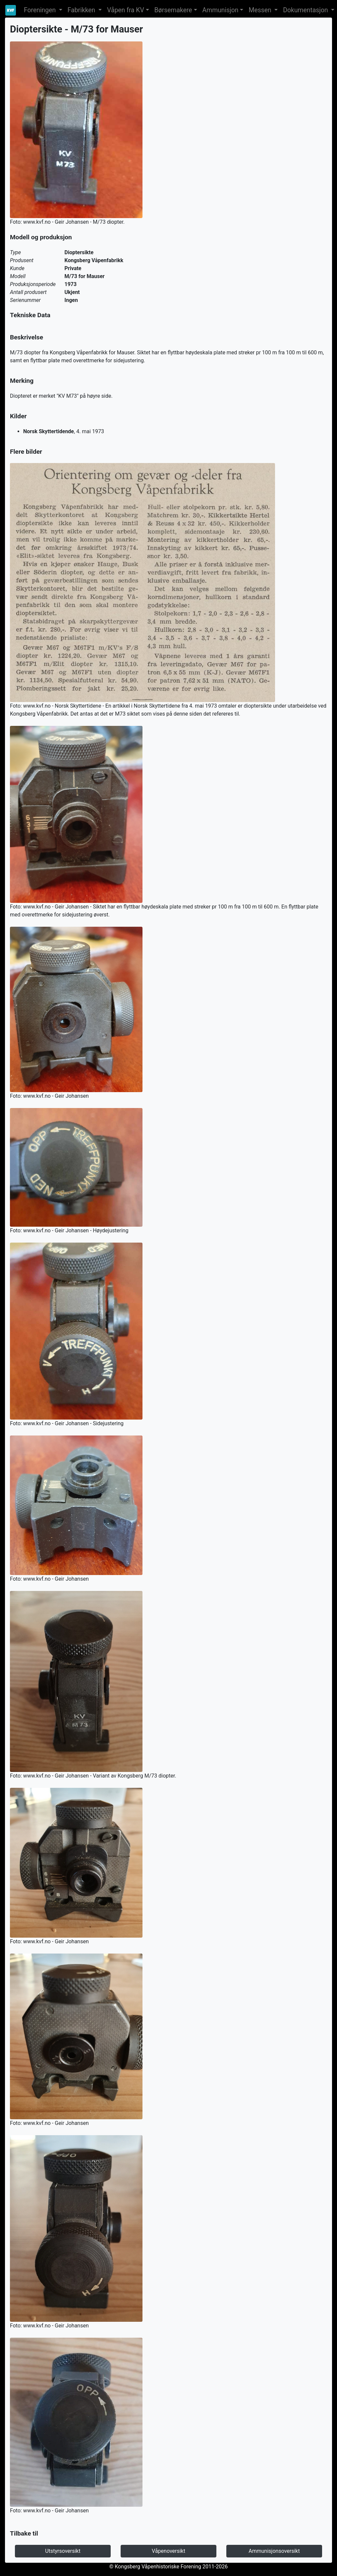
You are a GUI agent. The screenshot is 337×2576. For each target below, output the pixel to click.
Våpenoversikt (168, 2551)
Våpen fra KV (125, 10)
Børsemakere (173, 10)
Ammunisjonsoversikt (274, 2551)
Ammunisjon (220, 10)
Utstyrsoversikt (62, 2551)
